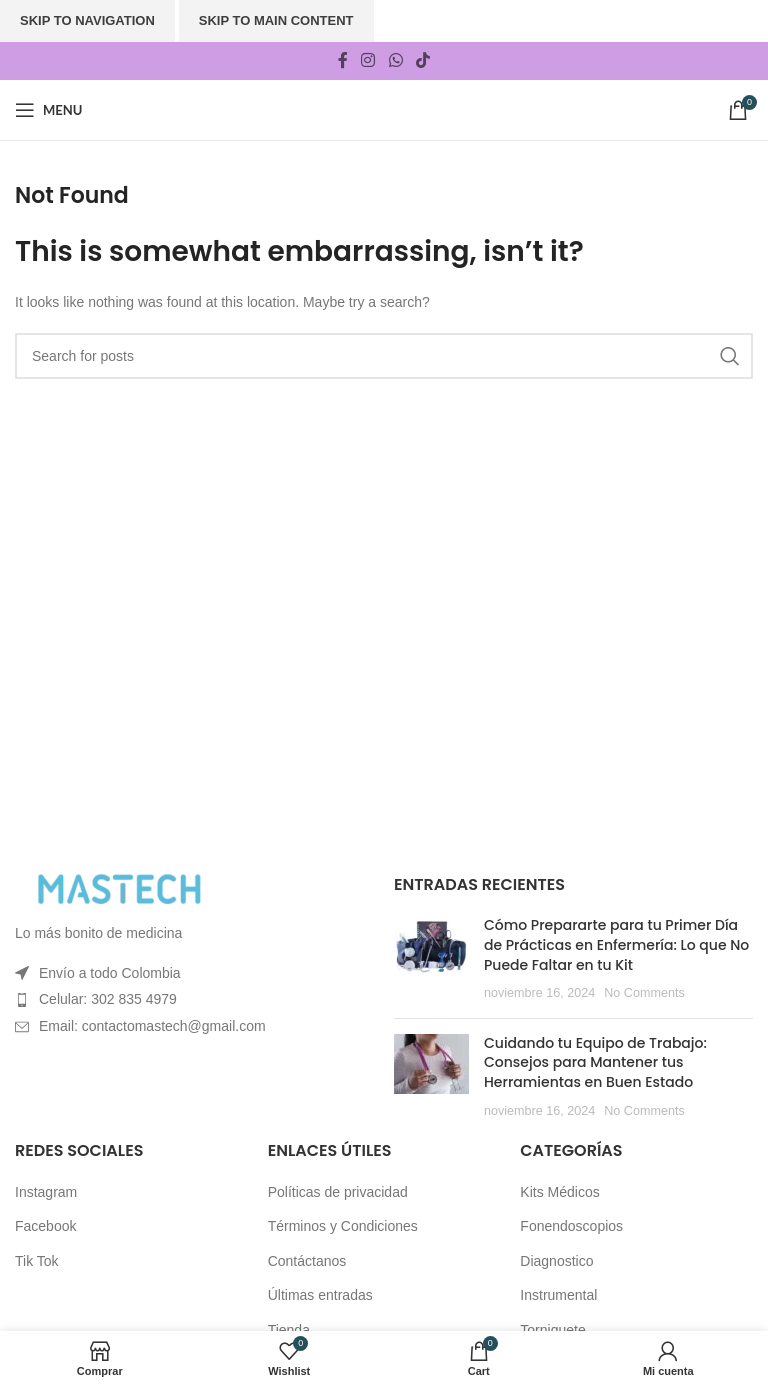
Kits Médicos (559, 1192)
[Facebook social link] (342, 60)
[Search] (384, 356)
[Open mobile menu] (48, 110)
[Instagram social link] (368, 60)
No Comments (644, 993)
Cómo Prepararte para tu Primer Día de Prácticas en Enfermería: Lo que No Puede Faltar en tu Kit (616, 944)
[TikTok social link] (422, 60)
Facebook (45, 1226)
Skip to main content (276, 20)
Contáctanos (307, 1261)
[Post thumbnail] (431, 959)
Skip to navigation (87, 20)
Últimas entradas (320, 1295)
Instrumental (558, 1295)
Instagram (46, 1192)
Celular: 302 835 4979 (108, 999)
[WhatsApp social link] (395, 60)
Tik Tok (37, 1261)
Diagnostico (556, 1261)
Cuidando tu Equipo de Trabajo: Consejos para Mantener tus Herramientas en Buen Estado (595, 1062)
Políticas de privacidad (338, 1192)
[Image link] (125, 888)
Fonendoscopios (571, 1226)
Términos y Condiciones (343, 1226)
